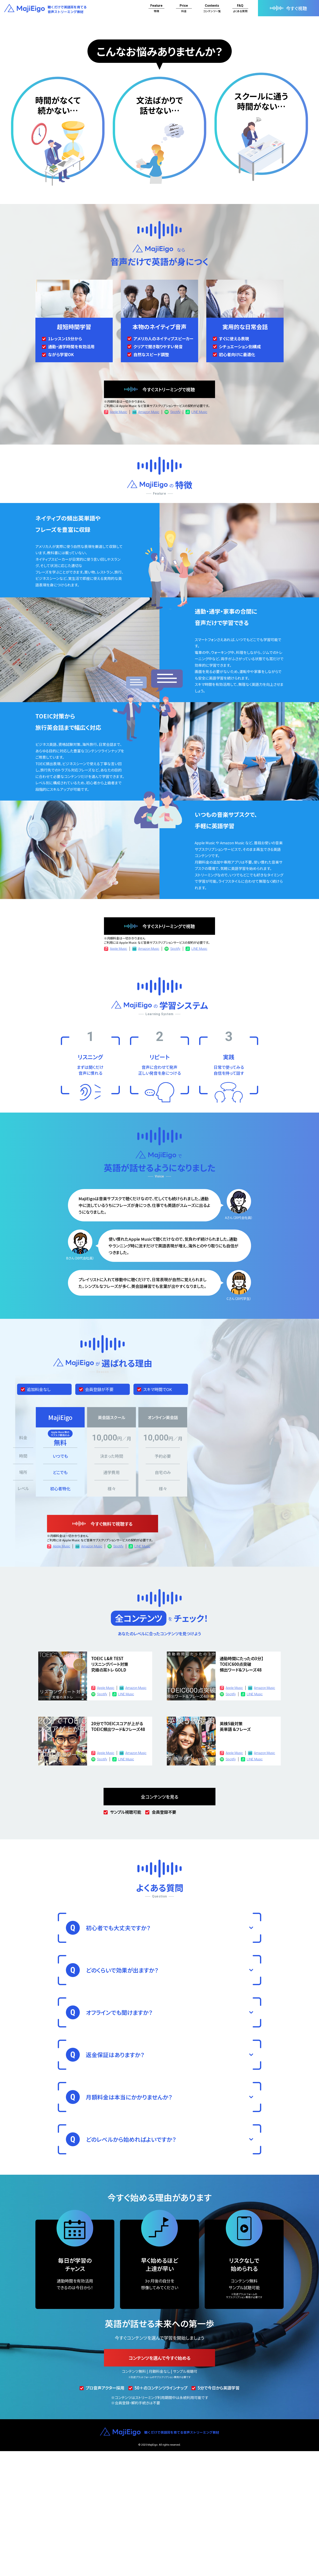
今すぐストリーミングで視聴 (159, 514)
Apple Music (115, 537)
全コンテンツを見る (159, 1921)
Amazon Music (145, 537)
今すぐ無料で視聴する (102, 1648)
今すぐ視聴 (288, 8)
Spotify (172, 537)
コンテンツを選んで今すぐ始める (160, 2482)
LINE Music (196, 537)
